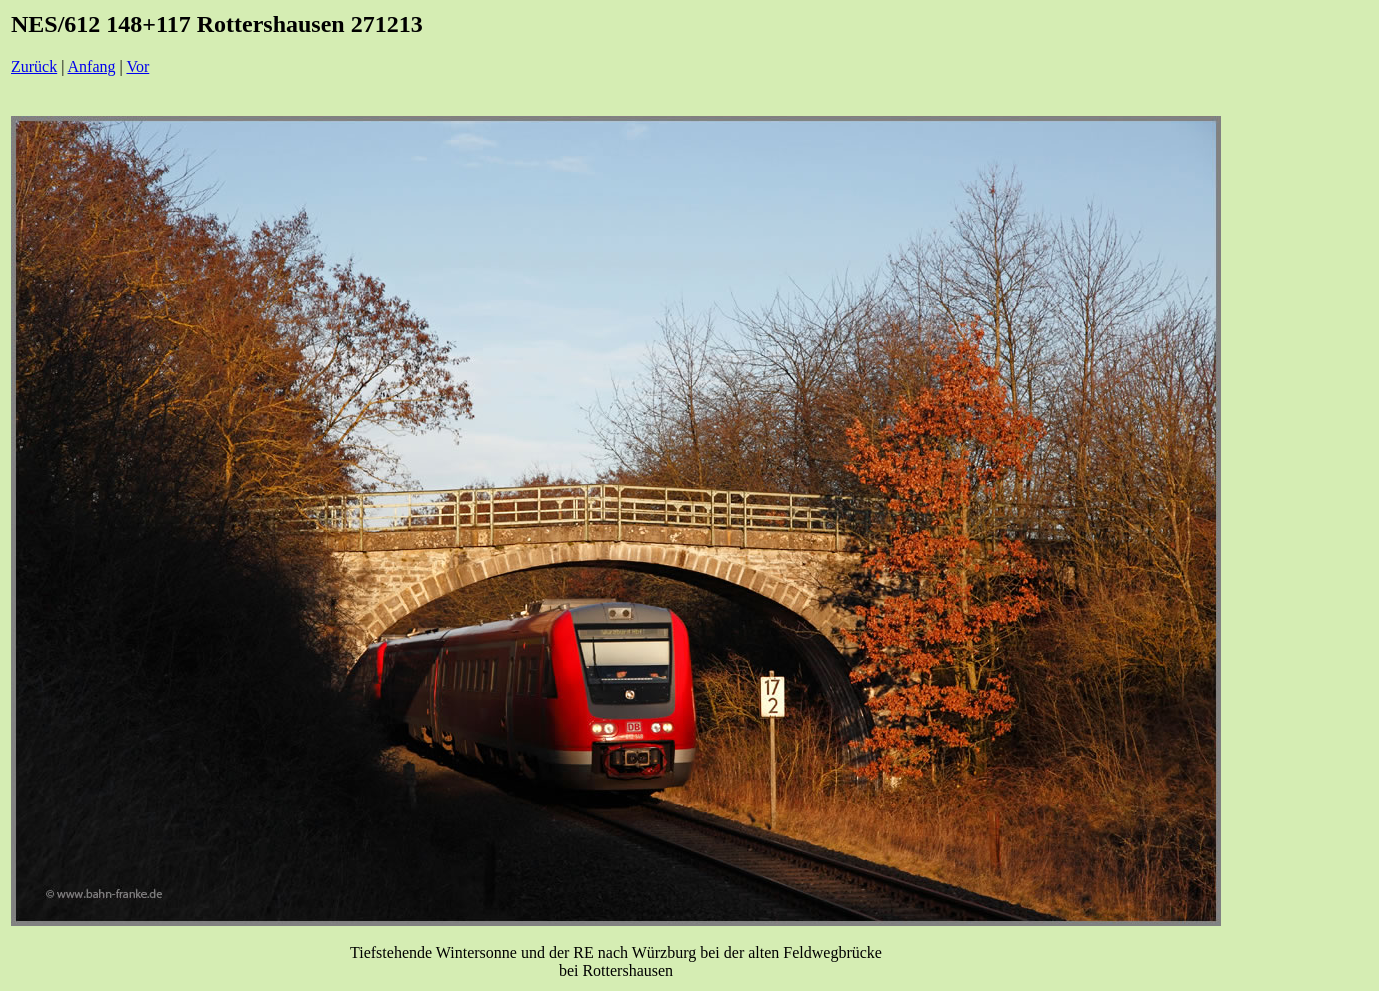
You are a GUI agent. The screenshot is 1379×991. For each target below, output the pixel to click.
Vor (137, 66)
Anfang (92, 66)
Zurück (34, 66)
